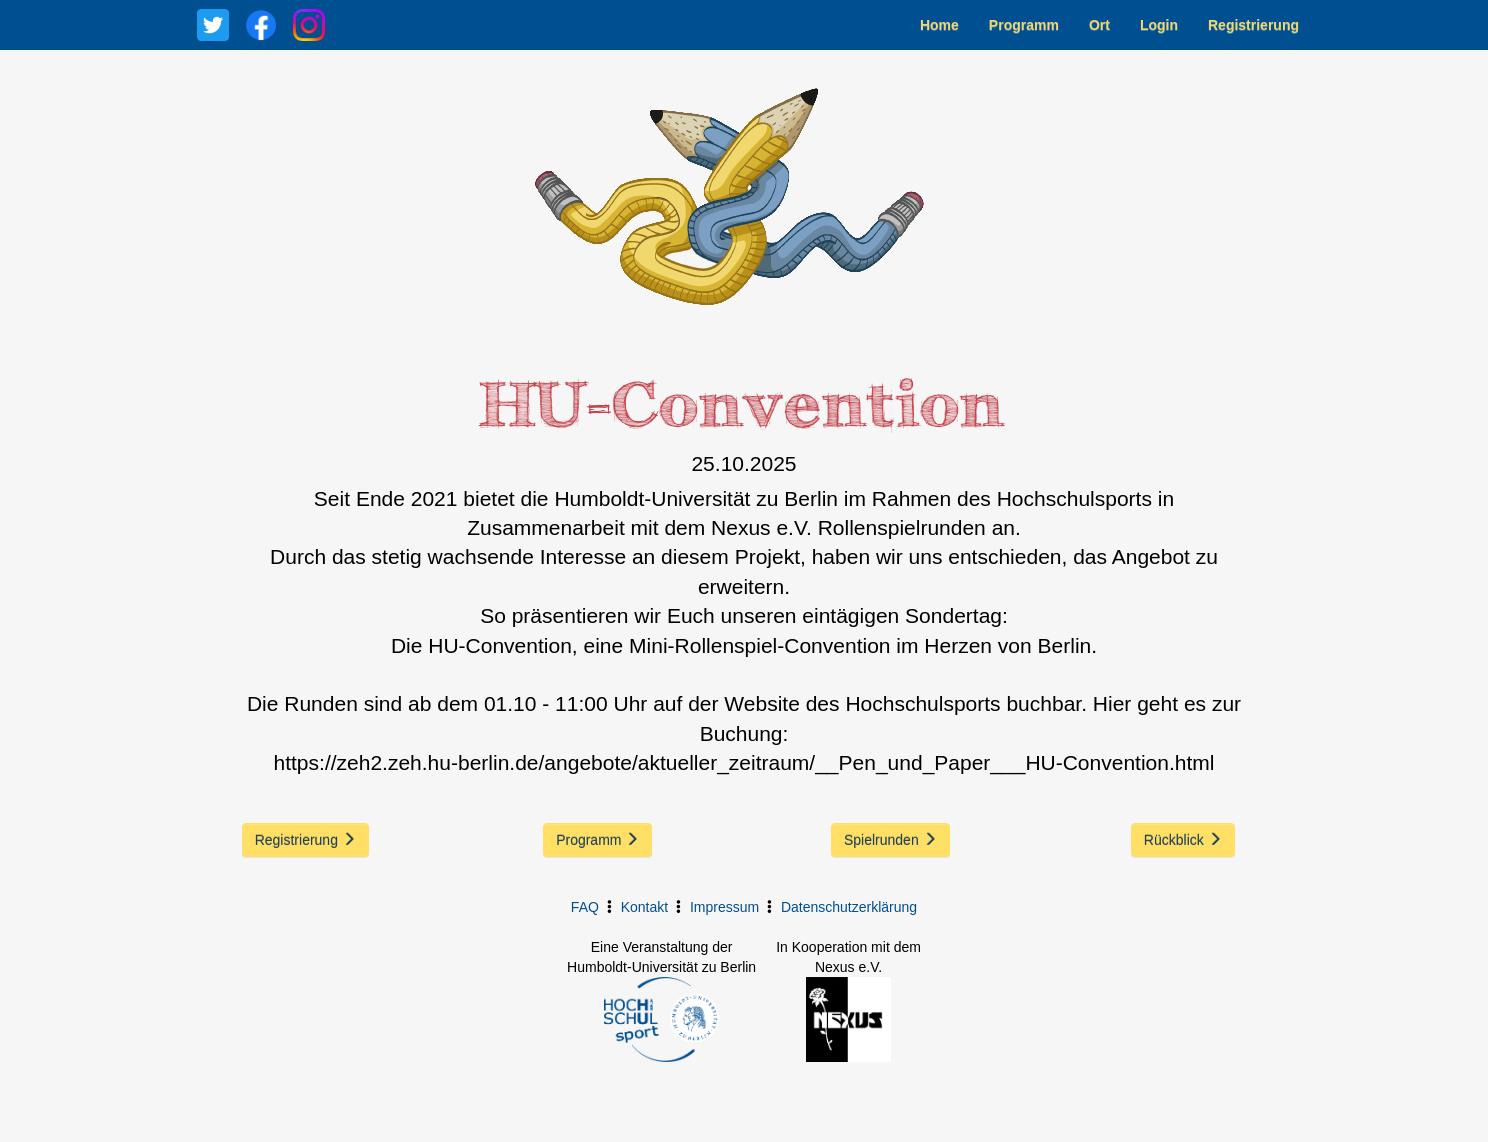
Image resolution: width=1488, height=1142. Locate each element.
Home (939, 25)
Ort (1099, 25)
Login (1159, 25)
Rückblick (1183, 840)
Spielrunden (890, 840)
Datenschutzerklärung (849, 907)
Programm (1024, 25)
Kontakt (644, 907)
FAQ (585, 907)
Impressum (724, 907)
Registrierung (1253, 25)
